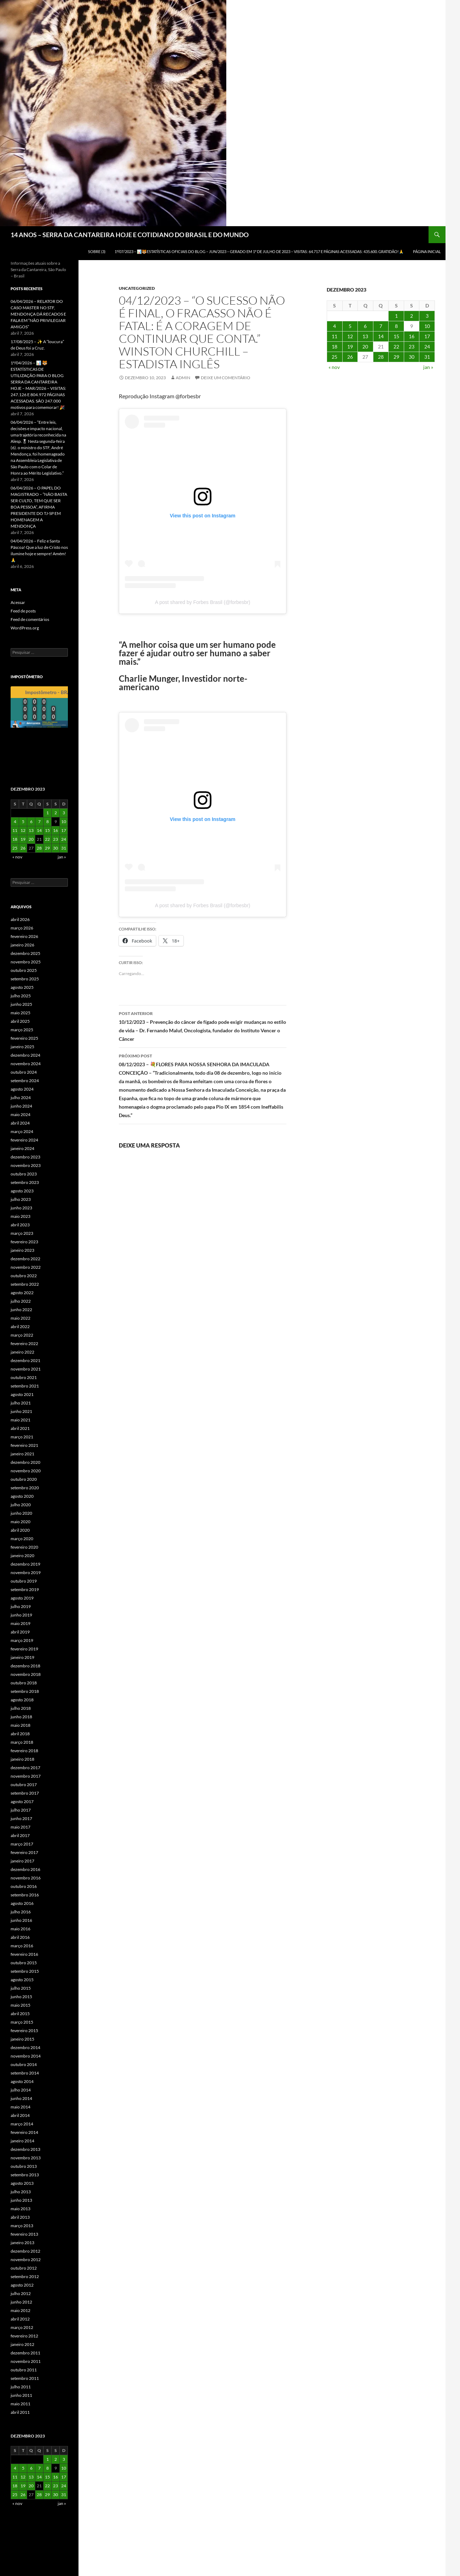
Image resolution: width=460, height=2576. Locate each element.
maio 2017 (20, 1827)
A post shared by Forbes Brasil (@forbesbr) (202, 602)
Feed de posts (23, 611)
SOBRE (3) (96, 251)
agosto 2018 (22, 1699)
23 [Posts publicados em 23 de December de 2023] (411, 347)
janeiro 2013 (22, 2242)
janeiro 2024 (22, 1148)
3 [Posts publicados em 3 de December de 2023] (427, 316)
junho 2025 (21, 1004)
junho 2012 (21, 2302)
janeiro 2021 (22, 1453)
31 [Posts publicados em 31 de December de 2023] (427, 357)
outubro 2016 (24, 1886)
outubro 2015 (24, 1962)
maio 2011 (20, 2403)
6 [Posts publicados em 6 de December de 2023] (365, 326)
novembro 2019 (26, 1572)
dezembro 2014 (25, 2047)
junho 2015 (21, 1996)
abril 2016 (20, 1937)
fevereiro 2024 (24, 1140)
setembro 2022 (25, 1284)
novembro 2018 (26, 1674)
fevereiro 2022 (24, 1343)
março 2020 (22, 1538)
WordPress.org (25, 627)
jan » (428, 367)
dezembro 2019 (25, 1564)
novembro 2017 (26, 1776)
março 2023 (22, 1233)
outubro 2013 (24, 2166)
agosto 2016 (22, 1903)
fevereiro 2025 (24, 1038)
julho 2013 (21, 2191)
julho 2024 (21, 1097)
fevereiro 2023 (24, 1241)
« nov (334, 367)
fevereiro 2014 (24, 2132)
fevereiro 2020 (24, 1547)
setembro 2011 (25, 2378)
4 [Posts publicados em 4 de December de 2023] (334, 326)
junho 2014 (21, 2098)
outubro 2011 (24, 2369)
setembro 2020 (25, 1487)
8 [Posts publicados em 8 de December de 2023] (396, 326)
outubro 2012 (24, 2268)
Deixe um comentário (225, 377)
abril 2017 (20, 1835)
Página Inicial (427, 251)
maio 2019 (20, 1623)
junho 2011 (21, 2395)
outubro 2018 (24, 1682)
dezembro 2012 (25, 2251)
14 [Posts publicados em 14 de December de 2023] (381, 336)
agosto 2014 (22, 2081)
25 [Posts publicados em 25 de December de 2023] (334, 357)
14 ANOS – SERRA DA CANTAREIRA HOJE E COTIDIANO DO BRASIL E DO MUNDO (130, 235)
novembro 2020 (26, 1470)
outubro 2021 (24, 1377)
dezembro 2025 (25, 953)
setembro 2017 (25, 1793)
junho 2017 (21, 1818)
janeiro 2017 (22, 1861)
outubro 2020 (24, 1479)
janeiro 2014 (22, 2140)
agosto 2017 (22, 1801)
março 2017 (22, 1844)
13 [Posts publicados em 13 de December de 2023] (365, 336)
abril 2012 (20, 2319)
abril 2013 (20, 2217)
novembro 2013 (26, 2157)
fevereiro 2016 (24, 1954)
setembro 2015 (25, 1971)
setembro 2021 (25, 1386)
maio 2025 (20, 1012)
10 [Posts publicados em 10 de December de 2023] (427, 326)
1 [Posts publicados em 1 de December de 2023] (396, 316)
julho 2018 (21, 1708)
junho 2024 (21, 1106)
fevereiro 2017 (24, 1852)
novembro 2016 (26, 1877)
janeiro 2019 (22, 1657)
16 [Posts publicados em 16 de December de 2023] (411, 336)
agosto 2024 (22, 1089)
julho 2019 (21, 1606)
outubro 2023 (24, 1173)
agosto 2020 (22, 1496)
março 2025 (22, 1029)
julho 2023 (21, 1199)
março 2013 (22, 2225)
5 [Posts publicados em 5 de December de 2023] (350, 326)
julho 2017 (21, 1810)
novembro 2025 (26, 961)
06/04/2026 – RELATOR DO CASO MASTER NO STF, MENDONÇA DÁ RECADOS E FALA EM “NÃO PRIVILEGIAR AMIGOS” (38, 314)
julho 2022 (21, 1301)
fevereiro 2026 (24, 936)
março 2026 (22, 928)
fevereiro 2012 (24, 2336)
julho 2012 (21, 2293)
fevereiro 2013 (24, 2234)
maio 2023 (20, 1216)
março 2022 (22, 1335)
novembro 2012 (26, 2259)
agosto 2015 (22, 1979)
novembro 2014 (26, 2056)
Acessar (18, 602)
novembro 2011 (26, 2361)
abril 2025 (20, 1021)
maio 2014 (20, 2106)
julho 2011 (21, 2386)
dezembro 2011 (25, 2352)
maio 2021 (20, 1419)
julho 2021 (21, 1403)
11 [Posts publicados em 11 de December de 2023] (334, 336)
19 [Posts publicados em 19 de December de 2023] (350, 347)
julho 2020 (21, 1504)
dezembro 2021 (25, 1360)
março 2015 (22, 2022)
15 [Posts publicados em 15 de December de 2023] (396, 336)
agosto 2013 (22, 2183)
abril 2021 (20, 1428)
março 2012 (22, 2327)
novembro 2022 (26, 1267)
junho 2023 (21, 1207)
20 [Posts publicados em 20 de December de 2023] (365, 347)
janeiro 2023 (22, 1250)
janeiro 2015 (22, 2039)
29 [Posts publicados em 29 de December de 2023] (396, 357)
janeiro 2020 (22, 1555)
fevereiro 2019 (24, 1648)
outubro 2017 (24, 1784)
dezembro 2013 (25, 2149)
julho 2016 (21, 1911)
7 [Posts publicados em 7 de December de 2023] (380, 326)
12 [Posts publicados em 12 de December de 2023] (350, 336)
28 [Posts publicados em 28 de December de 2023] (381, 357)
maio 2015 (20, 2005)
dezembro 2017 (25, 1767)
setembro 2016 (25, 1894)
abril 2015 (20, 2013)
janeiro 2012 (22, 2344)
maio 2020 (20, 1521)
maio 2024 (20, 1114)
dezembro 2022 (25, 1258)
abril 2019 (20, 1632)
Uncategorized (137, 288)
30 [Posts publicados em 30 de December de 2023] (411, 357)
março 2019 (22, 1640)
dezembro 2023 (25, 1157)
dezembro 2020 (25, 1462)
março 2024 (22, 1131)
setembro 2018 (25, 1691)
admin (183, 377)
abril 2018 (20, 1733)
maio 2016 (20, 1928)
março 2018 (22, 1742)
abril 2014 (20, 2115)
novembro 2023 (26, 1165)
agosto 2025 (22, 987)
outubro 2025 (24, 970)
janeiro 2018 (22, 1759)
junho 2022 (21, 1309)
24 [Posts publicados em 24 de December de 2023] (427, 347)
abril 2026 (20, 919)
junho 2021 (21, 1411)
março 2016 (22, 1945)
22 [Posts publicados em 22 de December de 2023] (396, 347)
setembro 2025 (25, 978)
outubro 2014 (24, 2064)
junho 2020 (21, 1513)
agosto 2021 (22, 1394)
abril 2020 (20, 1530)
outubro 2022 (24, 1275)
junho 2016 (21, 1920)
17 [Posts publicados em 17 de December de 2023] (427, 336)
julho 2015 (21, 1988)
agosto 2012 (22, 2285)
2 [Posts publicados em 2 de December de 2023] (411, 316)
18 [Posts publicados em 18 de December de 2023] (334, 347)
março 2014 (22, 2123)
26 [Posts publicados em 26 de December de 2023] (350, 357)
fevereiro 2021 (24, 1445)
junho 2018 (21, 1716)
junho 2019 (21, 1615)
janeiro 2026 (22, 944)
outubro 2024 (24, 1072)
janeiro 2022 (22, 1352)
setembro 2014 (25, 2073)
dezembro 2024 (25, 1055)
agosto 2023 (22, 1190)
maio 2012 (20, 2310)
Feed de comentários (30, 619)
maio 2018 (20, 1725)
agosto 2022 (22, 1292)
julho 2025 (21, 995)
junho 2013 (21, 2200)
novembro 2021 (26, 1369)
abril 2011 (20, 2412)
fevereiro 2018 (24, 1750)
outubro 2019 (24, 1581)
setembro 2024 (25, 1080)
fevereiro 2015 (24, 2030)
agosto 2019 (22, 1598)
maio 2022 (20, 1318)
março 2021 (22, 1436)
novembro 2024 (26, 1063)
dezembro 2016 (25, 1869)
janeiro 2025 (22, 1046)
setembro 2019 (25, 1589)
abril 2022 (20, 1326)
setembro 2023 (25, 1182)
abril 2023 (20, 1224)
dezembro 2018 (25, 1665)
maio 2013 (20, 2208)
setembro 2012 (25, 2276)
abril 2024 (20, 1123)
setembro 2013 (25, 2174)
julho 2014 (21, 2090)
